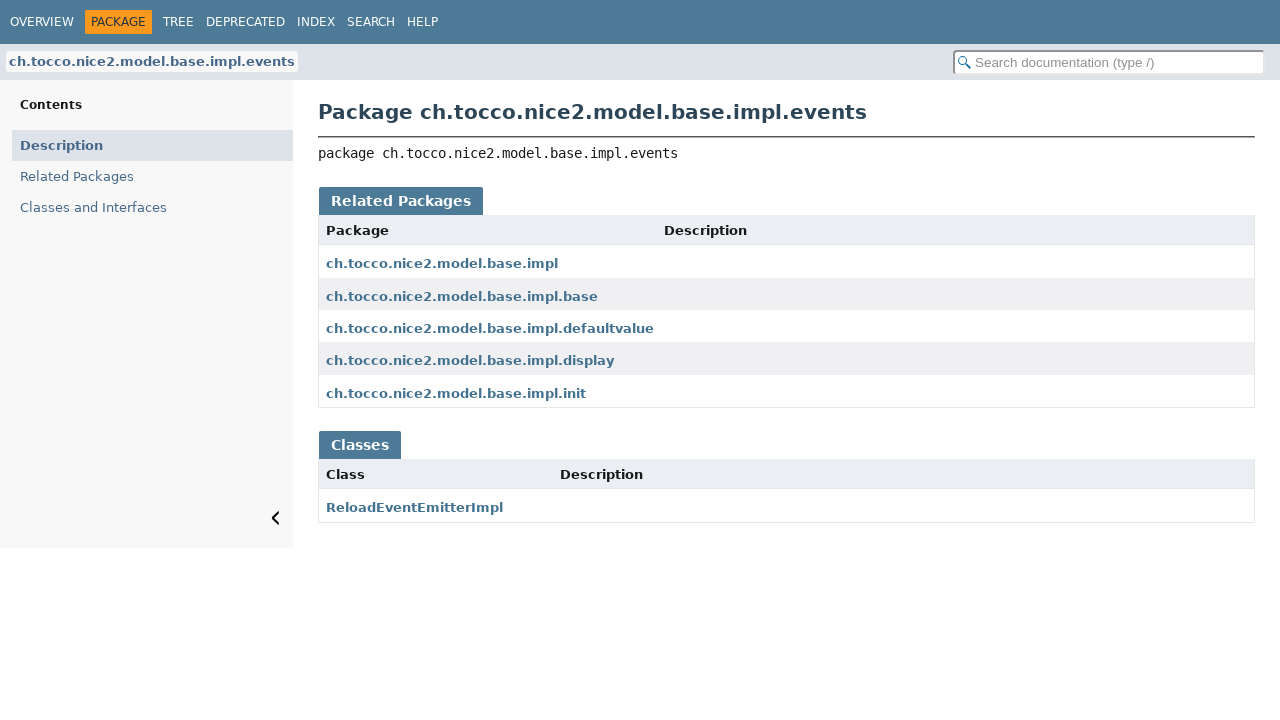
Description (61, 145)
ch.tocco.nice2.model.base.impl (442, 263)
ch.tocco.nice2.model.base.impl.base (462, 296)
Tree (178, 22)
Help (422, 22)
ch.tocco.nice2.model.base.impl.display (470, 360)
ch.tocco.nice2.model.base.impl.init (456, 393)
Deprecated (245, 22)
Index (316, 22)
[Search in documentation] (1109, 62)
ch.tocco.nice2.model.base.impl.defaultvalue (490, 328)
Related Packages (77, 176)
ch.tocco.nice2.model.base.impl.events (152, 61)
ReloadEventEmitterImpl (414, 507)
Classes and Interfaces (93, 207)
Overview (42, 22)
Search (371, 22)
